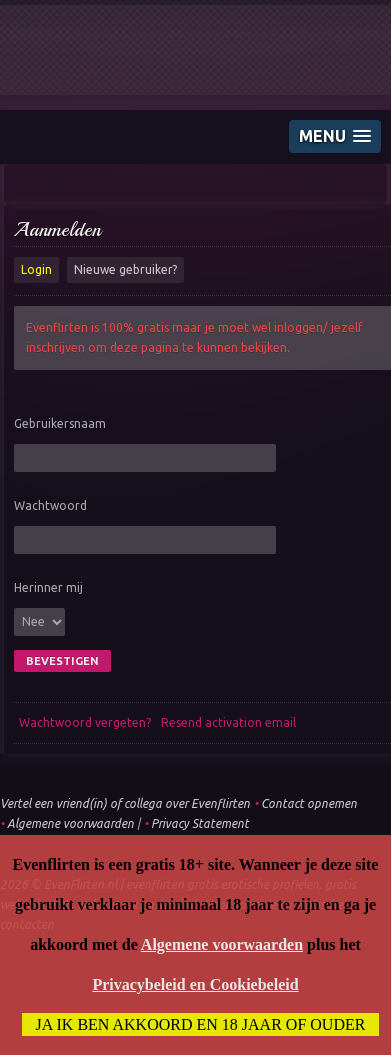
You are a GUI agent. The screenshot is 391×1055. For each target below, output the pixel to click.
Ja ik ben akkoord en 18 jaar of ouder (201, 1024)
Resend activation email (228, 722)
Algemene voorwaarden (70, 823)
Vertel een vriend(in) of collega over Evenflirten (125, 803)
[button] (335, 136)
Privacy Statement (200, 823)
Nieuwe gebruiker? (125, 269)
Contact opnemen (309, 803)
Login (36, 269)
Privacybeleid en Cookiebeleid (195, 984)
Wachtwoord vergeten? (85, 722)
